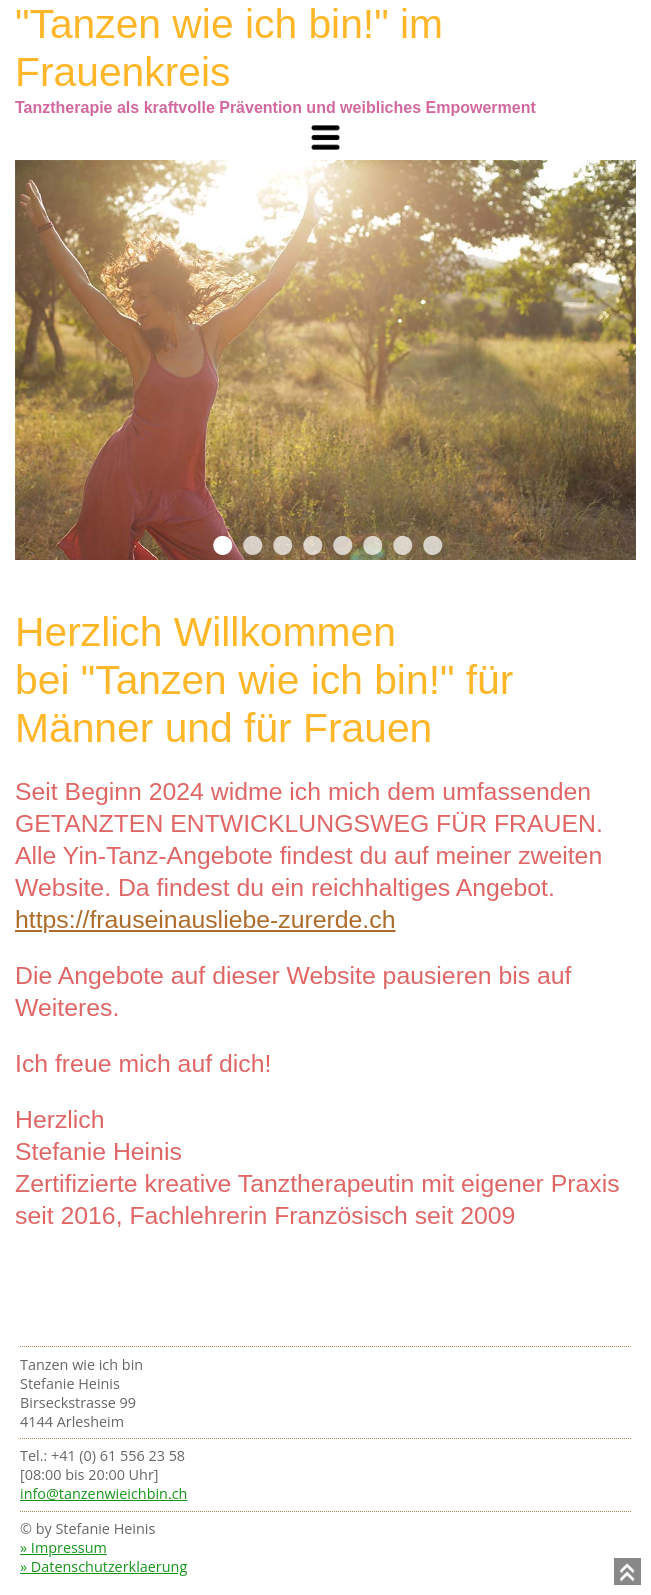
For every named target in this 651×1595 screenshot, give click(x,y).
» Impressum (63, 1547)
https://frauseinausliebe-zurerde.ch (205, 919)
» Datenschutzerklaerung (103, 1566)
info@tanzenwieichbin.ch (103, 1493)
